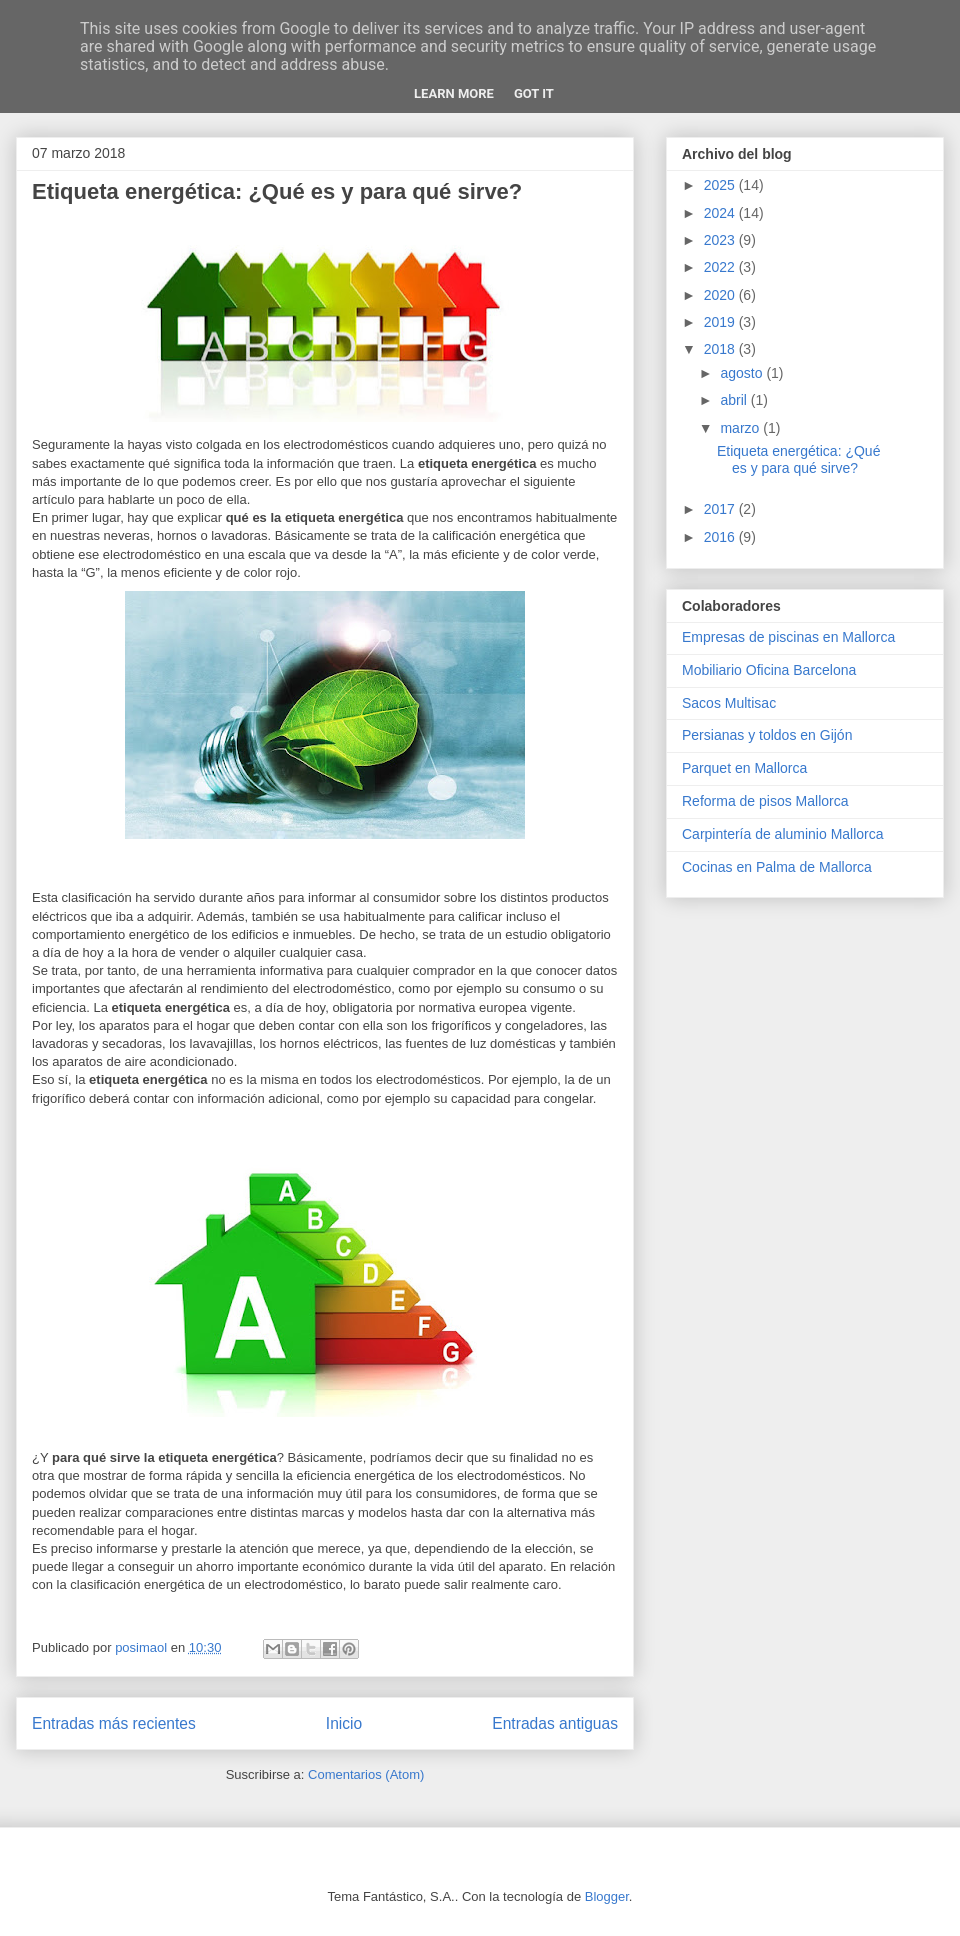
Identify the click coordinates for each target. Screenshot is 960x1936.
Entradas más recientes (114, 1723)
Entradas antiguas (555, 1723)
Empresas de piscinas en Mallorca (788, 637)
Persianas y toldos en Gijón (767, 735)
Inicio (344, 1723)
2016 (721, 537)
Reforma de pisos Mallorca (765, 801)
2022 (721, 267)
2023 (721, 240)
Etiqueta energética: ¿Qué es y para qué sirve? (277, 191)
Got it (534, 93)
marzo (741, 428)
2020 (721, 295)
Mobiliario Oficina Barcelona (769, 670)
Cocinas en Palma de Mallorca (777, 867)
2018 (721, 349)
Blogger (607, 1896)
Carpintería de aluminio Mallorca (783, 834)
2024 (721, 213)
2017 (721, 509)
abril (735, 400)
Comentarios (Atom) (366, 1774)
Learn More (454, 93)
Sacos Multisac (729, 703)
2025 (721, 185)
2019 (721, 322)
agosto (743, 373)
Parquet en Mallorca (744, 768)
